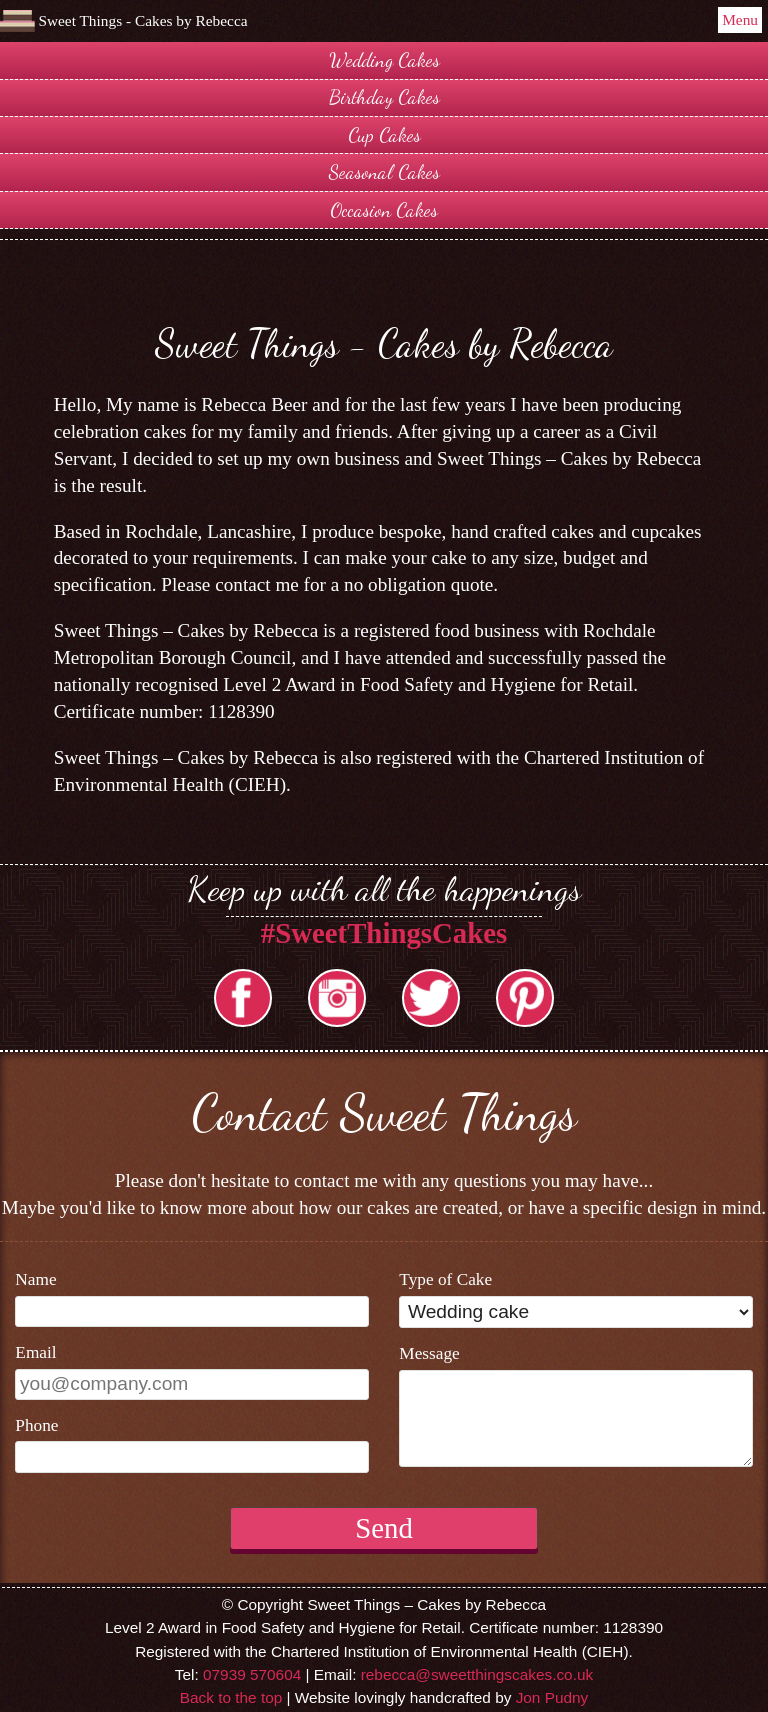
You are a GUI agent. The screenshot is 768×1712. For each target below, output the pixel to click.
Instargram (337, 998)
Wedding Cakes (384, 59)
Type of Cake (445, 1279)
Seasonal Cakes (384, 171)
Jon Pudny (552, 1697)
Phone (36, 1425)
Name (35, 1279)
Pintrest (525, 998)
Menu (740, 19)
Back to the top (231, 1697)
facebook (243, 998)
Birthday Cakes (384, 96)
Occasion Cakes (384, 209)
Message (429, 1353)
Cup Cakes (384, 134)
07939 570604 (252, 1674)
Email (35, 1352)
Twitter (431, 998)
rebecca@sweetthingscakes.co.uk (477, 1674)
